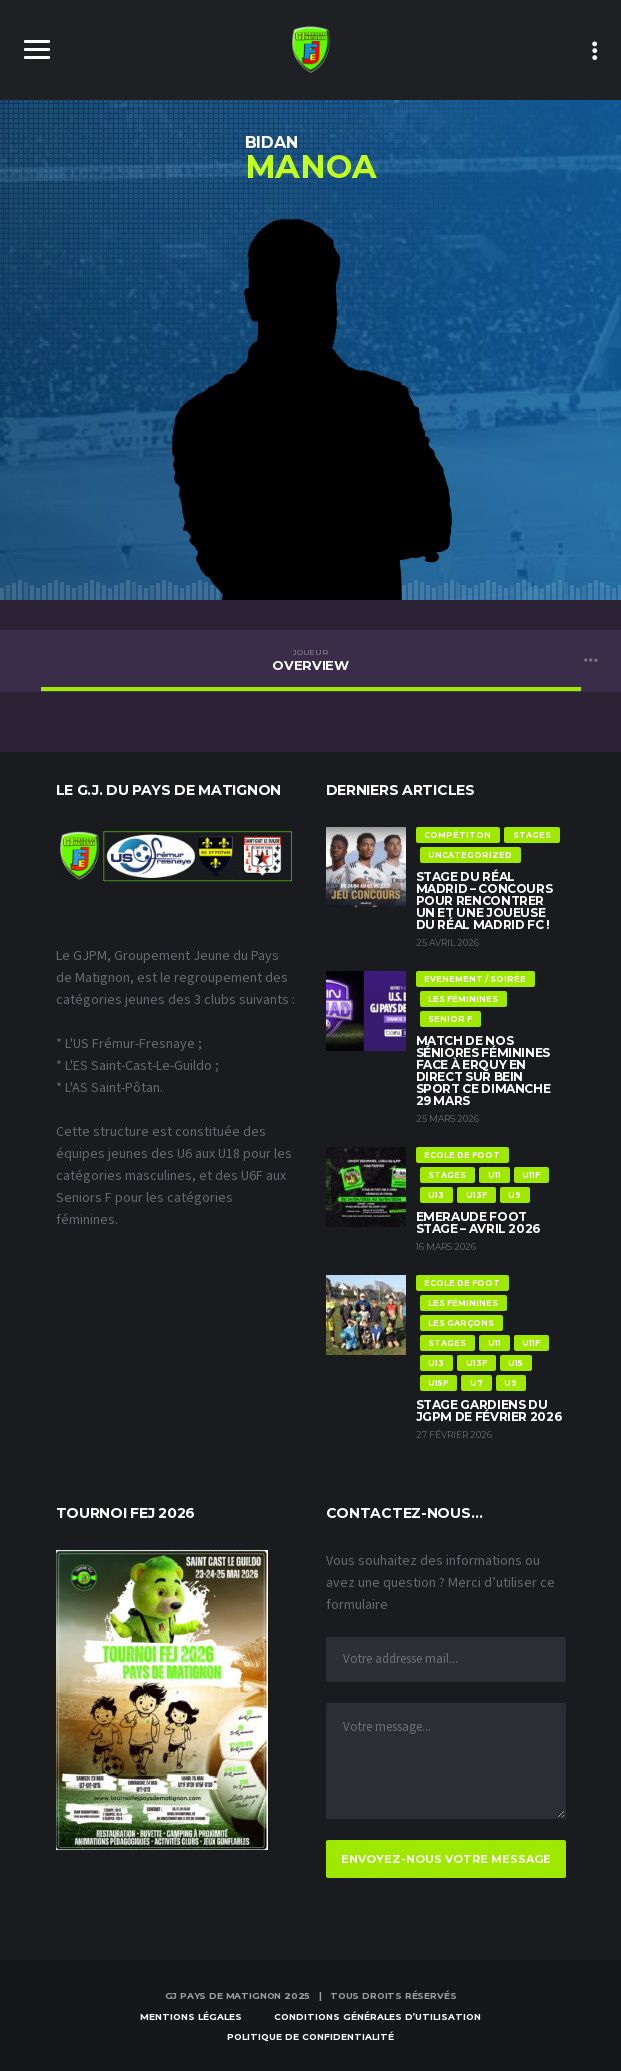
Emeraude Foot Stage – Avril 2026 (478, 1222)
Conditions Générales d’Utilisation (377, 2016)
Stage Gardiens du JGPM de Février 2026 (489, 1410)
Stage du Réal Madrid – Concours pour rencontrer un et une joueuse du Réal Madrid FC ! (484, 900)
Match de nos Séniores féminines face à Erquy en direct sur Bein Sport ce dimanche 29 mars (483, 1070)
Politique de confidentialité (310, 2036)
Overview (311, 660)
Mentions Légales (191, 2016)
